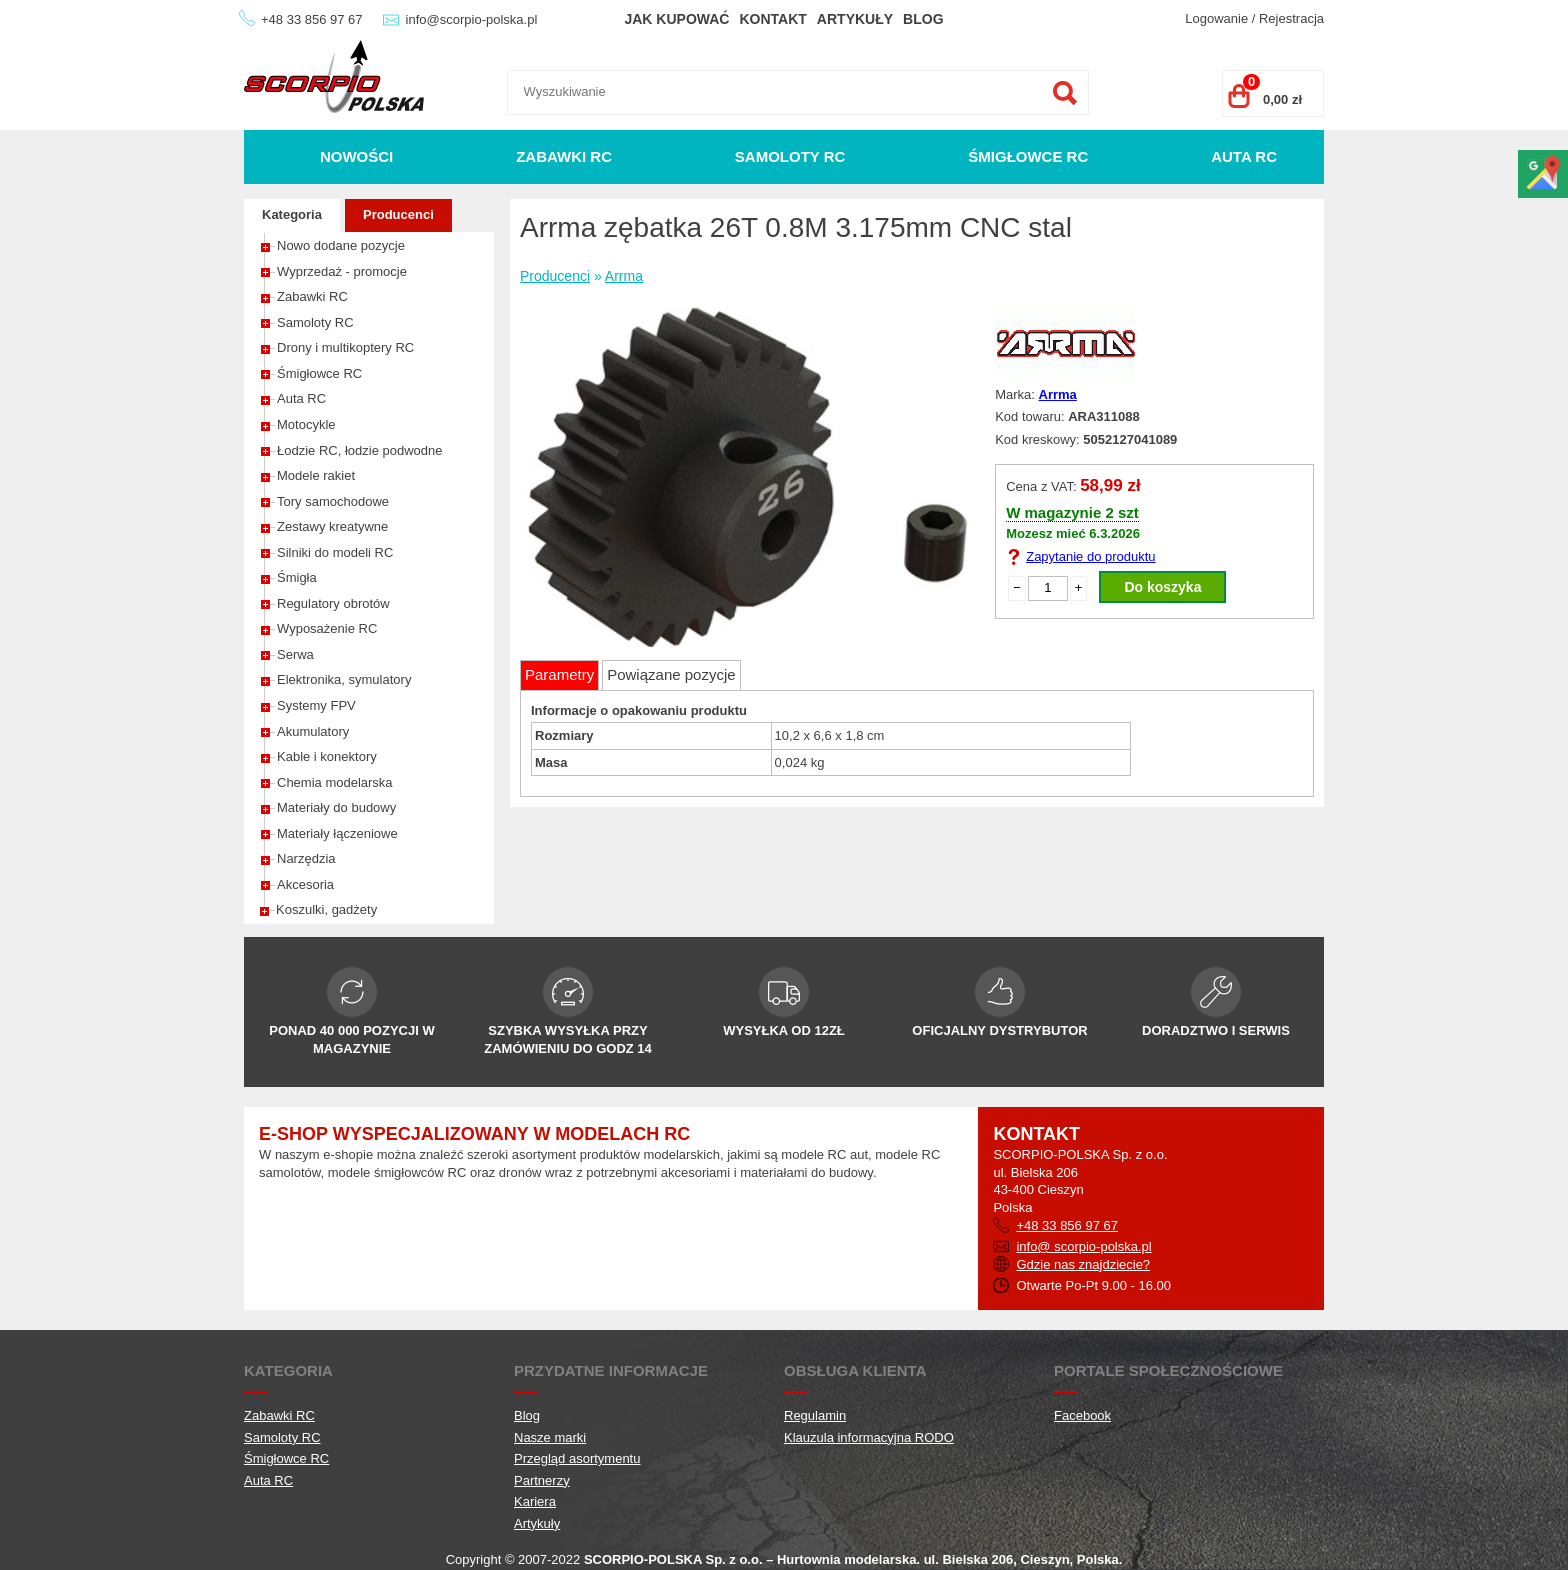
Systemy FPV (316, 705)
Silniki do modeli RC (335, 552)
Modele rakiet (316, 475)
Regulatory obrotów (333, 603)
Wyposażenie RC (327, 628)
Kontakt (772, 19)
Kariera (535, 1501)
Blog (923, 19)
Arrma (624, 276)
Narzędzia (306, 858)
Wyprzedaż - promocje (342, 271)
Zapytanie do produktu (1090, 556)
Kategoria (292, 214)
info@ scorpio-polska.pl (1083, 1246)
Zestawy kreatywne (332, 526)
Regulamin (815, 1415)
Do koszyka (1162, 587)
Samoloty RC (790, 156)
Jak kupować (676, 19)
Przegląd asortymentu (577, 1458)
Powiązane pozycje (671, 674)
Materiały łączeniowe (337, 833)
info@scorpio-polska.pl (472, 19)
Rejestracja (1291, 18)
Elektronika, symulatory (344, 679)
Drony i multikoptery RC (345, 347)
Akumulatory (313, 731)
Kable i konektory (327, 756)
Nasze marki (550, 1437)
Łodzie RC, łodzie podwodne (360, 450)
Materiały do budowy (336, 807)
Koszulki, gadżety (326, 909)
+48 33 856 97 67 (312, 19)
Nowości (356, 156)
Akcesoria (305, 884)
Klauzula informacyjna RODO (869, 1437)
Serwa (295, 654)
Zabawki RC (564, 156)
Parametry (559, 674)
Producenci (398, 214)
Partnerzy (542, 1480)
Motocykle (306, 424)
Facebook (1082, 1415)
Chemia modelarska (335, 782)
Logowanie (1216, 18)
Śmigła (297, 577)
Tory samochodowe (333, 501)
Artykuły (855, 19)
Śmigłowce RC (1028, 156)
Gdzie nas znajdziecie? (1083, 1264)
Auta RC (1244, 156)
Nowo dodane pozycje (341, 245)
